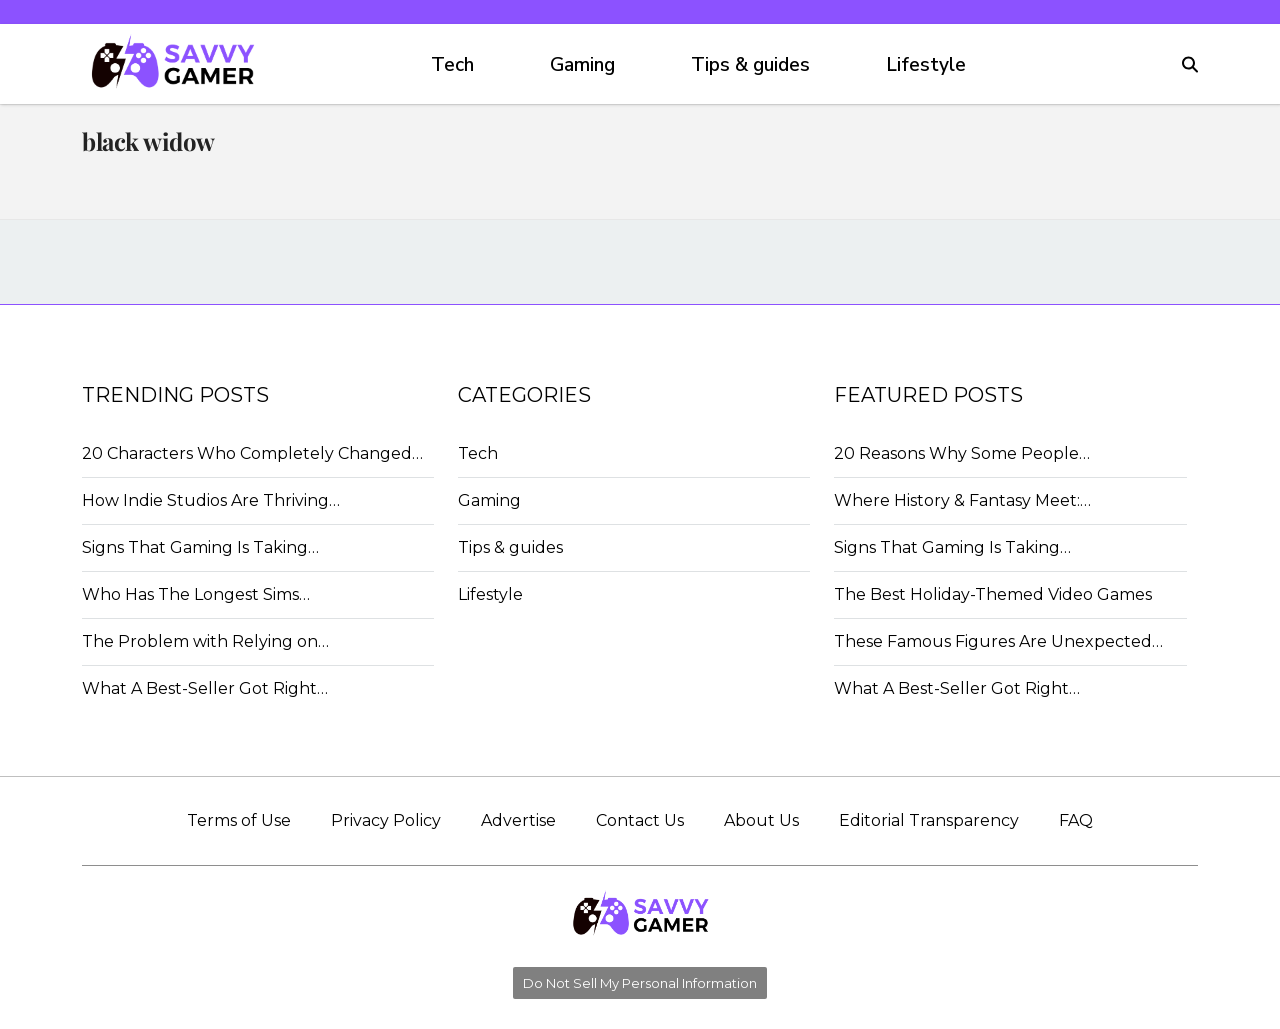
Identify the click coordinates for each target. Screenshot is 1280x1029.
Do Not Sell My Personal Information (640, 983)
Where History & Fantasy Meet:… (962, 500)
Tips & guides (750, 65)
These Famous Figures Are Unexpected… (998, 641)
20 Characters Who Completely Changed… (252, 453)
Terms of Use (239, 820)
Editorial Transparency (929, 820)
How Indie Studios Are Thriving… (211, 500)
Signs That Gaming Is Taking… (200, 547)
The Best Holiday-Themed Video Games (993, 594)
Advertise (518, 820)
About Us (761, 820)
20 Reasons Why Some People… (962, 453)
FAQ (1076, 820)
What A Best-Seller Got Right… (205, 688)
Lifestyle (926, 65)
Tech (452, 65)
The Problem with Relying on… (205, 641)
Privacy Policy (386, 820)
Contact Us (640, 820)
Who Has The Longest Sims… (196, 594)
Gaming (582, 65)
